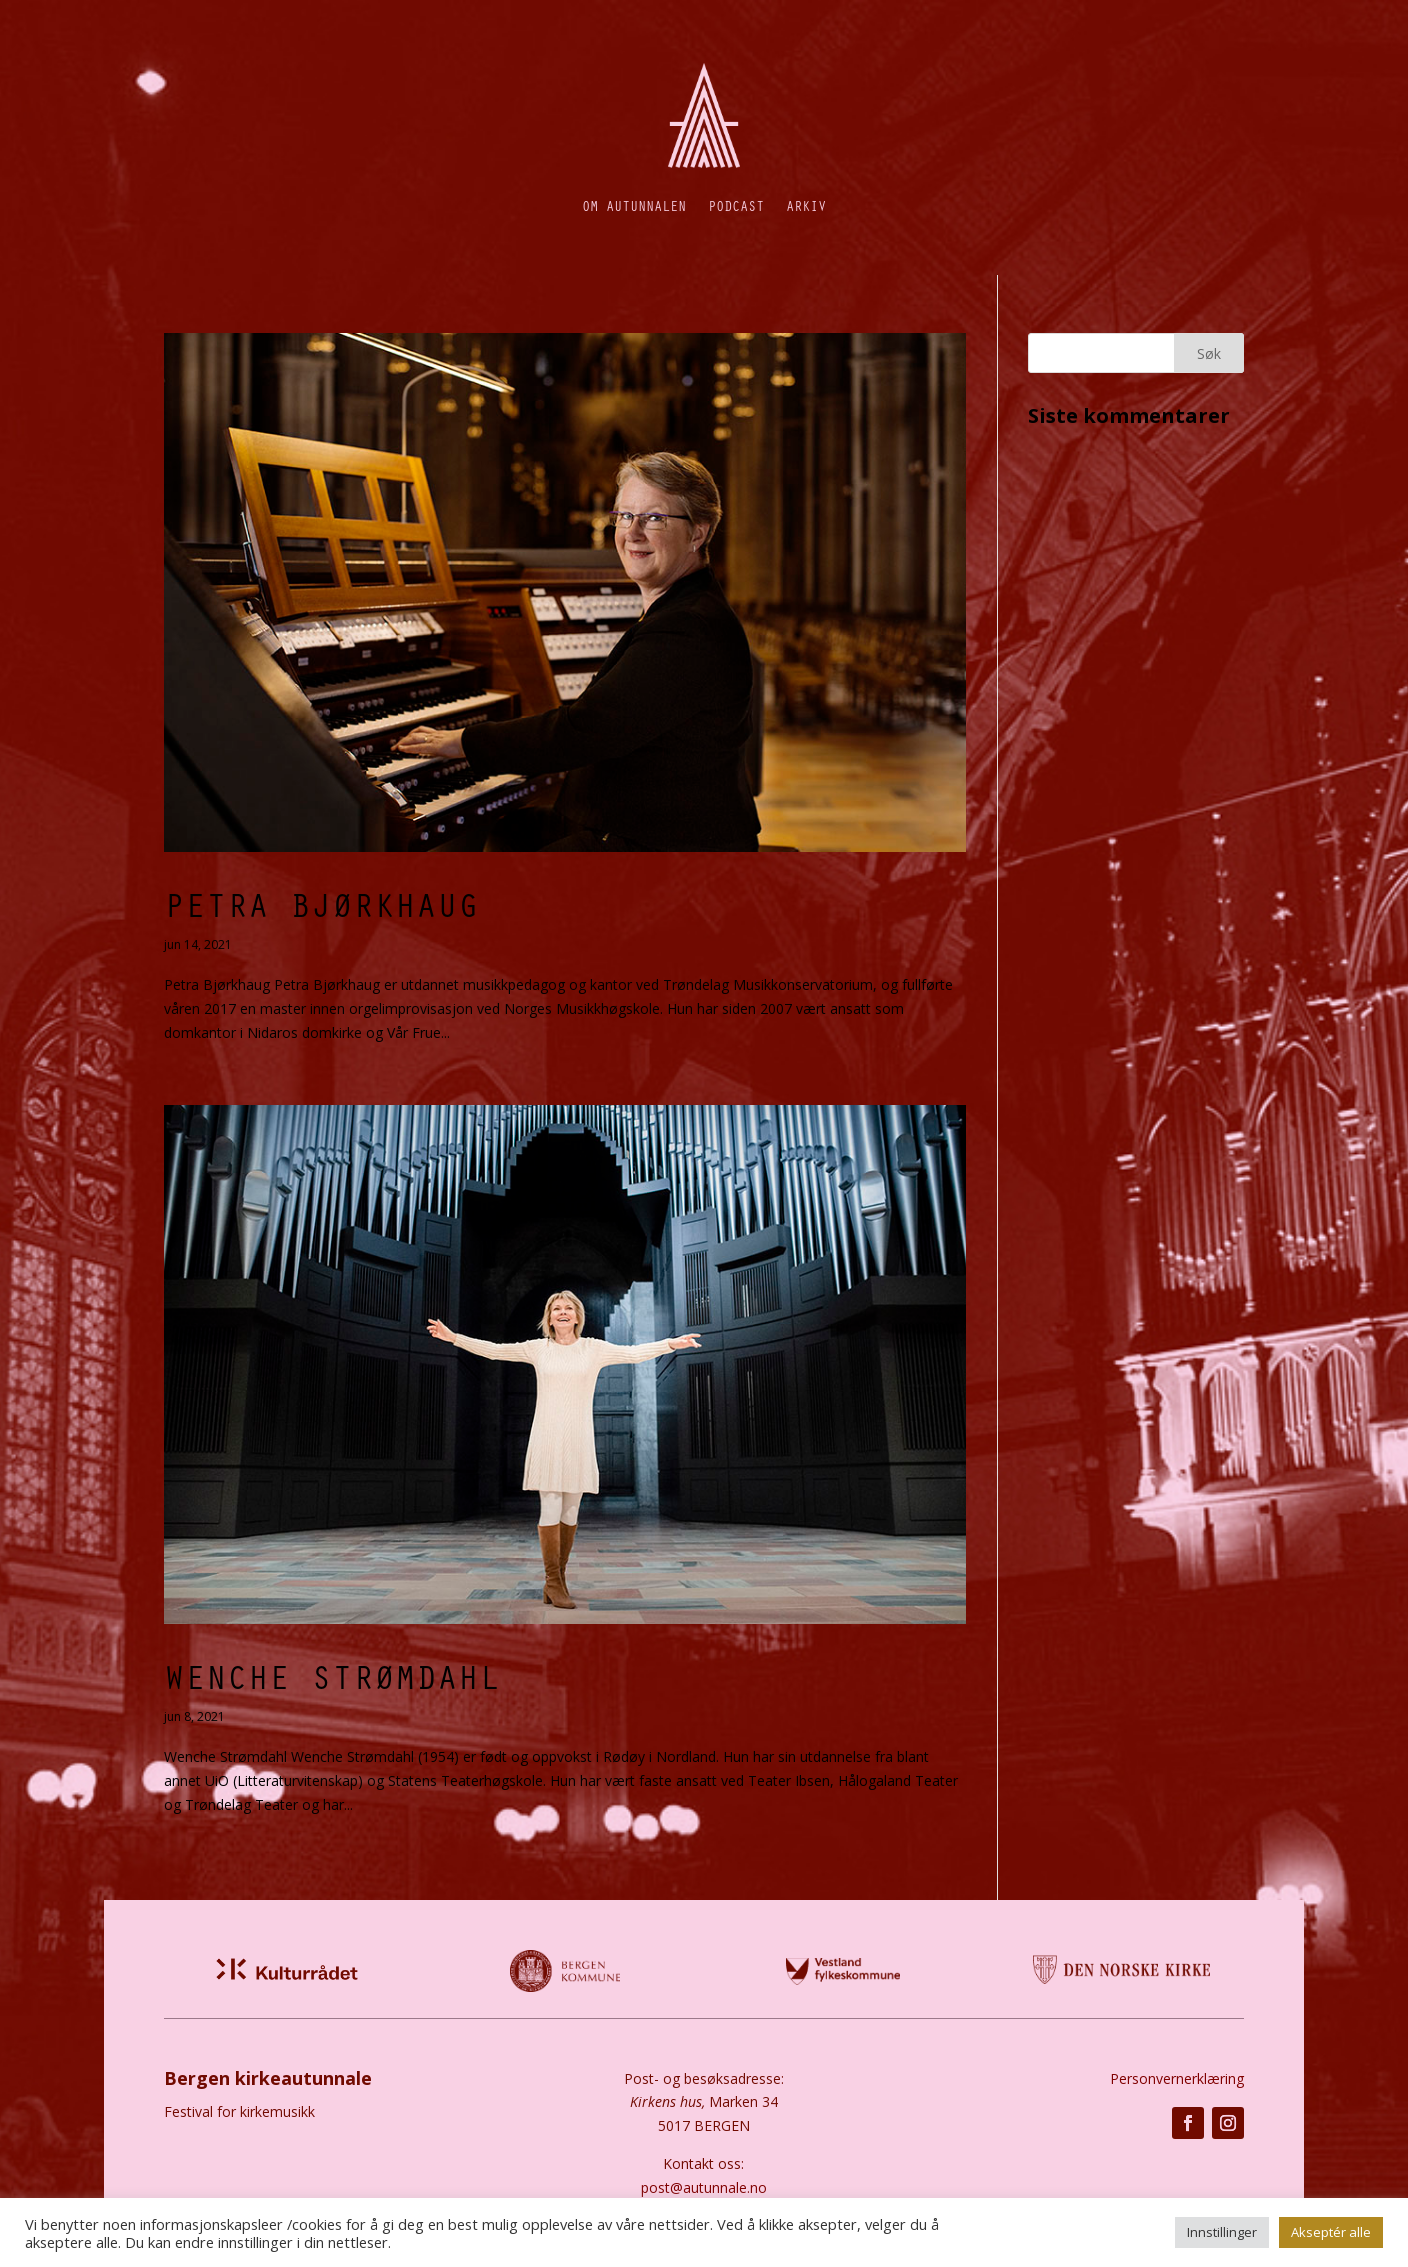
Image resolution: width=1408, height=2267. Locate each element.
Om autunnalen (634, 205)
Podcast (736, 205)
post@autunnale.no (704, 2187)
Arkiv (806, 205)
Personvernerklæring (1177, 2078)
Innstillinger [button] (1222, 2232)
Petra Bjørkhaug (321, 904)
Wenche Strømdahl (332, 1676)
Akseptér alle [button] (1331, 2232)
